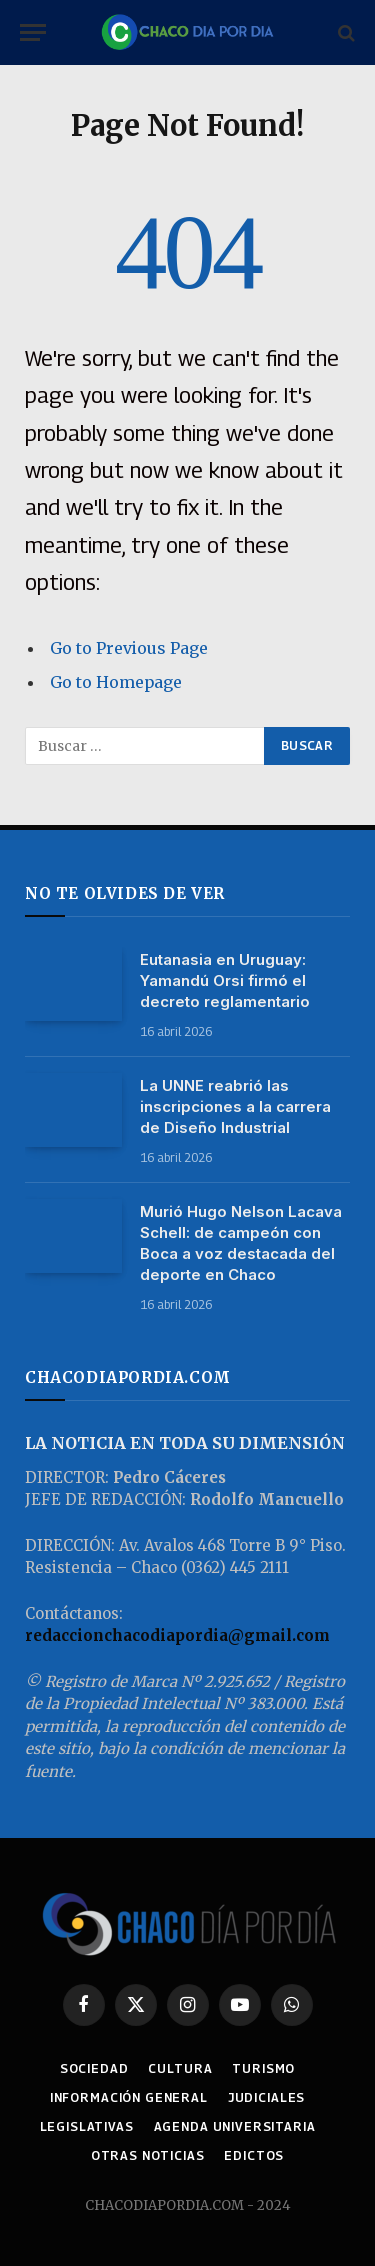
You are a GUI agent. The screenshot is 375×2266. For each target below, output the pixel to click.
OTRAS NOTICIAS (148, 2155)
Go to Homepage (116, 682)
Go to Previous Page (129, 648)
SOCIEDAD (94, 2068)
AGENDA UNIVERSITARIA (235, 2126)
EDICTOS (254, 2155)
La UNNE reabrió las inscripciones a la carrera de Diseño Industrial (235, 1106)
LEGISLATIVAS (87, 2126)
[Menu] (33, 32)
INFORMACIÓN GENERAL (129, 2097)
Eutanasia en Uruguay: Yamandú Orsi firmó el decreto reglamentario (225, 980)
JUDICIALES (266, 2097)
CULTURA (180, 2068)
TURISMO (263, 2068)
